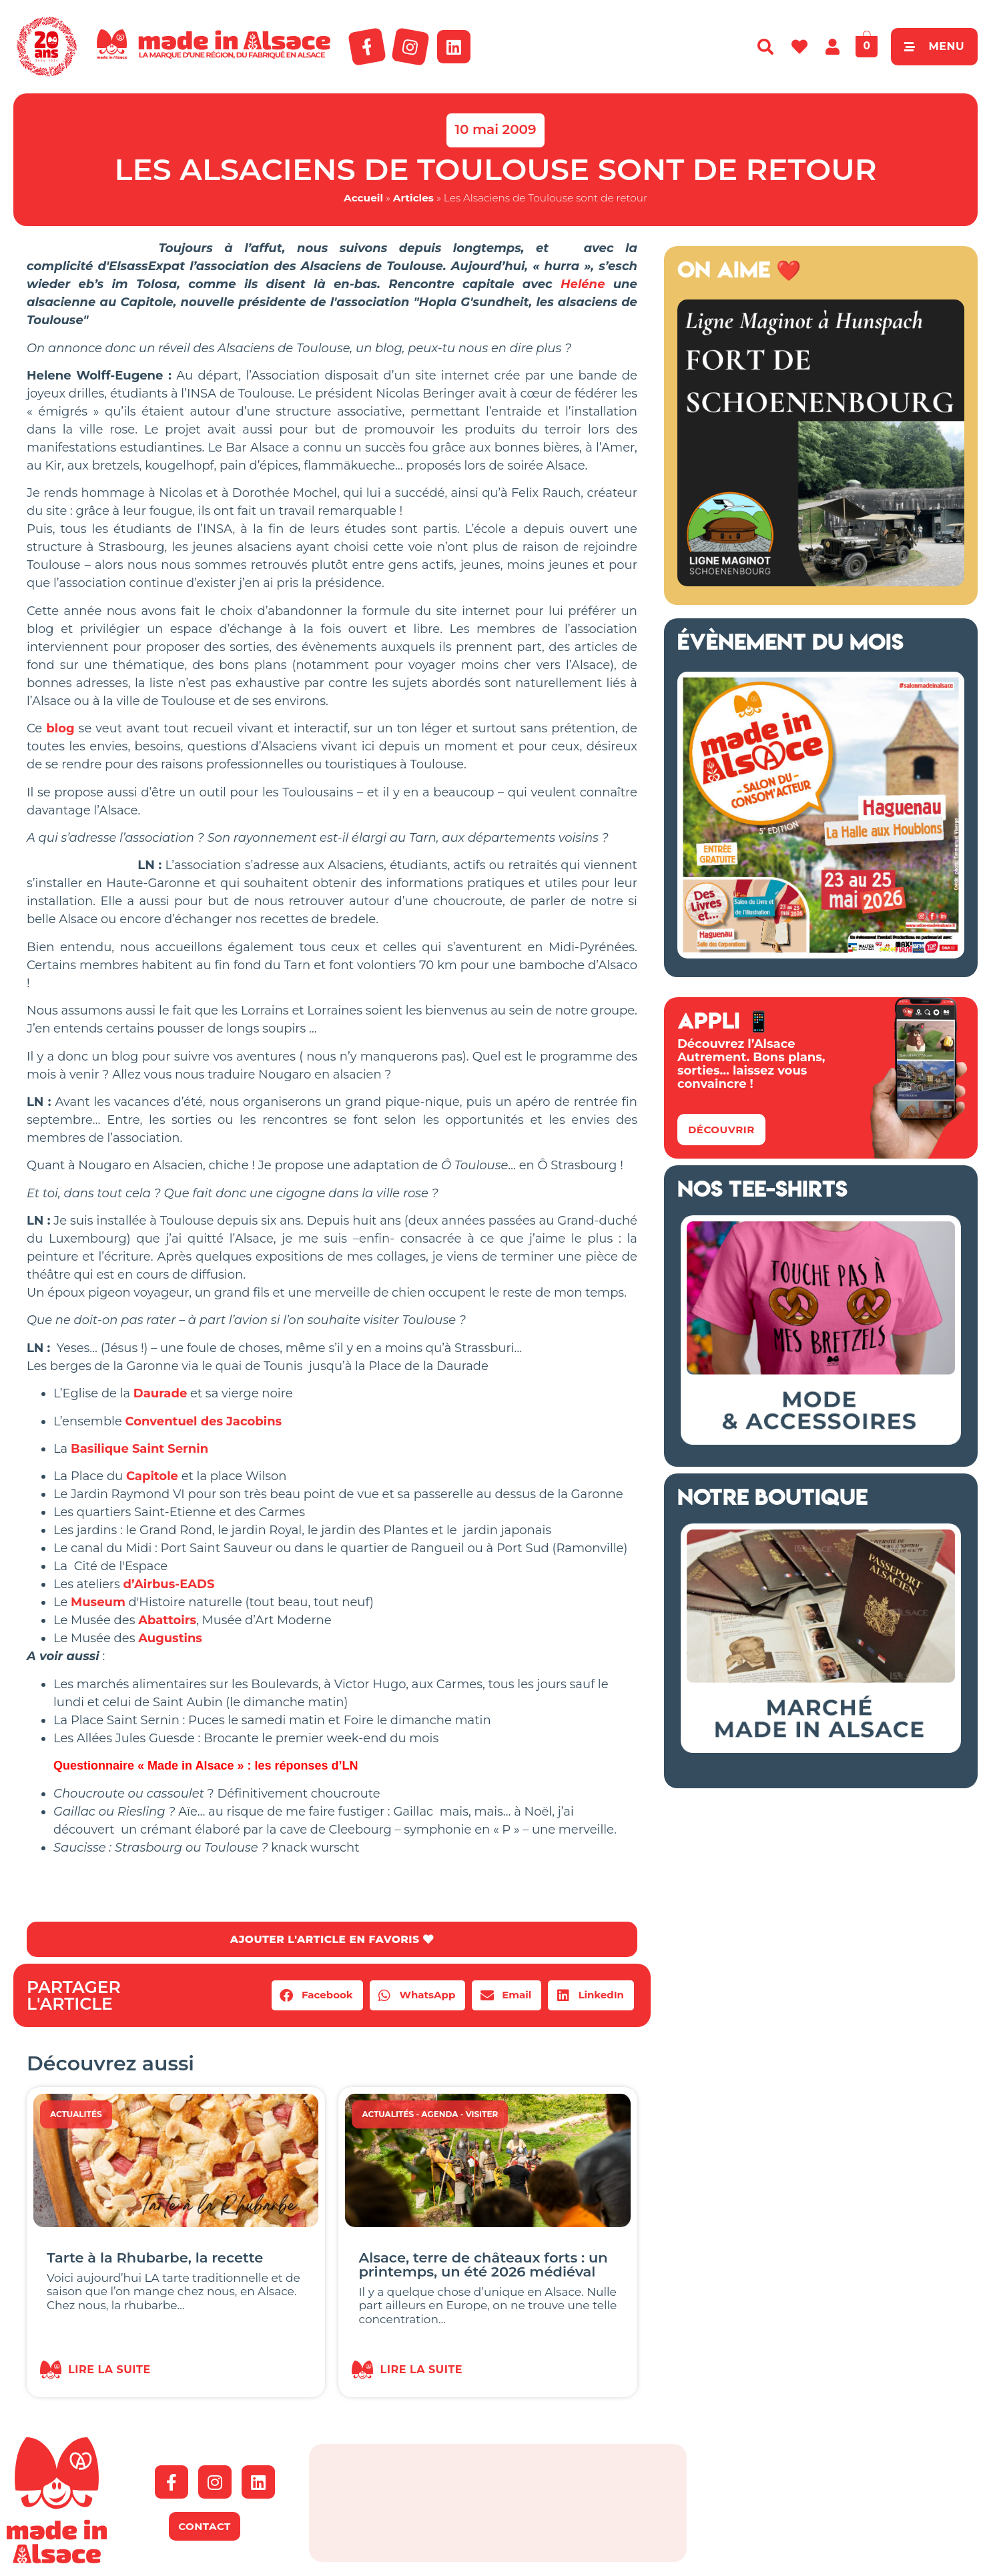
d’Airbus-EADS (169, 1584)
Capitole (152, 1476)
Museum (98, 1602)
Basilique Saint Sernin (139, 1448)
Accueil (363, 197)
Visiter (482, 2115)
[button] (317, 1996)
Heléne (583, 284)
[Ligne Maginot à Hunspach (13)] (820, 582)
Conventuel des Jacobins (203, 1421)
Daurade (160, 1393)
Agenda (439, 2115)
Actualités (76, 2115)
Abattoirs (167, 1620)
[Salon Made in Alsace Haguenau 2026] (820, 954)
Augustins (170, 1638)
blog (60, 728)
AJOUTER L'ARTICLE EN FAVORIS (332, 1939)
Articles (413, 197)
